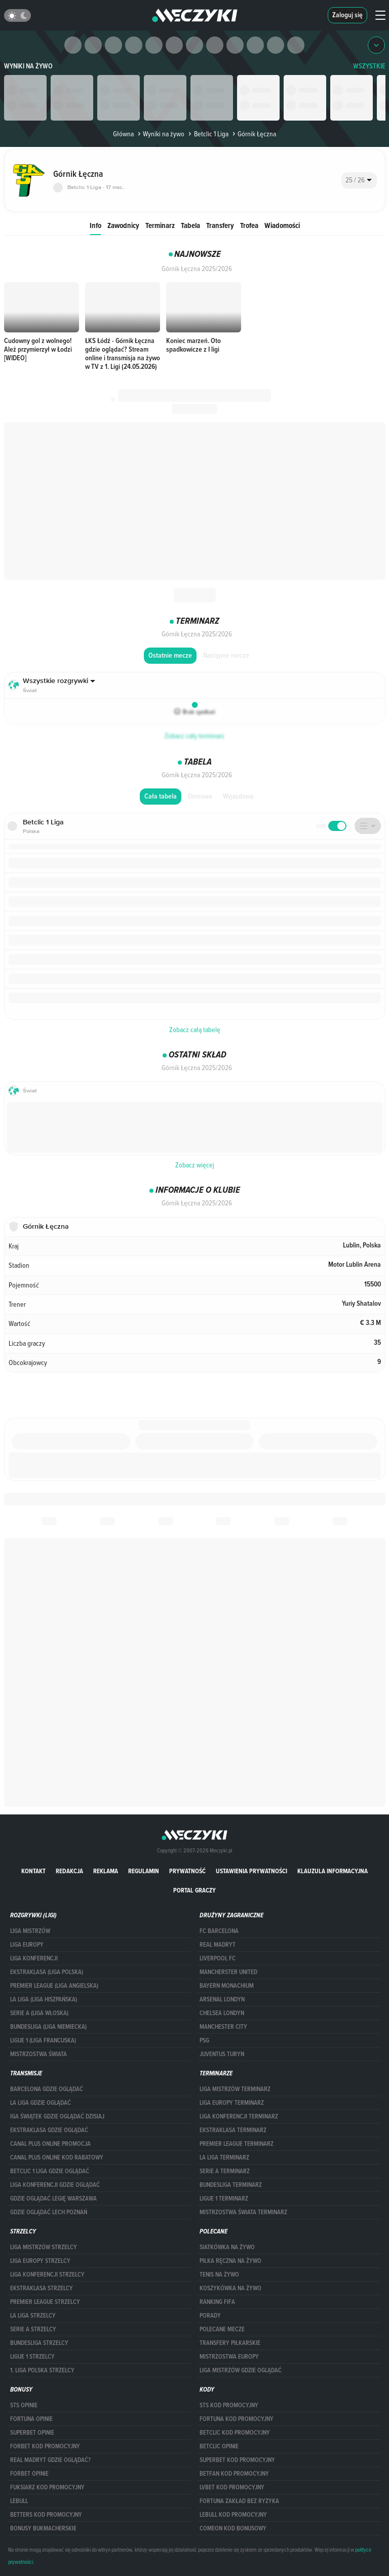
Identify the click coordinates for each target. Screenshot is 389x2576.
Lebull (19, 2501)
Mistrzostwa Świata (38, 2054)
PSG (204, 2040)
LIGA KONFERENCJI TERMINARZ (239, 2116)
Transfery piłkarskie (230, 2343)
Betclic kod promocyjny (235, 2433)
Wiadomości (282, 225)
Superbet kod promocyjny (237, 2460)
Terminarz (160, 225)
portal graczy (194, 1890)
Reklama (105, 1871)
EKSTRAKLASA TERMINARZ (233, 2130)
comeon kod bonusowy (233, 2528)
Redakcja (69, 1871)
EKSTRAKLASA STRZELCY (41, 2288)
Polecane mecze (222, 2329)
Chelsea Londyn (222, 2013)
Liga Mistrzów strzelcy (43, 2247)
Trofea (249, 225)
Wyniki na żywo (28, 66)
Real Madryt (218, 1945)
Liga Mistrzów (30, 1931)
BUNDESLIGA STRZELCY (39, 2343)
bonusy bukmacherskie (43, 2528)
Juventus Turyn (222, 2054)
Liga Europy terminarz (232, 2103)
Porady (210, 2316)
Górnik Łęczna (253, 134)
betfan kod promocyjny (234, 2474)
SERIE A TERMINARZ (225, 2171)
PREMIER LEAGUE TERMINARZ (237, 2144)
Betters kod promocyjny (46, 2515)
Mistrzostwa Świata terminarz (243, 2212)
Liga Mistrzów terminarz (235, 2089)
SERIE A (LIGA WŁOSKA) (39, 2013)
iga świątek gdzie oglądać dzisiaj (57, 2116)
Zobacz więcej (194, 1165)
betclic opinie (219, 2446)
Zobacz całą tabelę (194, 1030)
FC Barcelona (219, 1931)
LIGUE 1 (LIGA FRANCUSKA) (43, 2040)
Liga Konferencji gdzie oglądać (55, 2185)
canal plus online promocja (50, 2144)
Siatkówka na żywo (227, 2247)
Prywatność (187, 1871)
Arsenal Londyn (222, 1999)
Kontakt (33, 1871)
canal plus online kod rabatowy (56, 2157)
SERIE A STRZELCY (33, 2329)
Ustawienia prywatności (251, 1871)
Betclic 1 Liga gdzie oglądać (49, 2171)
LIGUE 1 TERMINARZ (224, 2198)
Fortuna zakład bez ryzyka (239, 2501)
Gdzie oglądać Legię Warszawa (53, 2198)
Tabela (190, 225)
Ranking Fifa (217, 2302)
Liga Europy (27, 1945)
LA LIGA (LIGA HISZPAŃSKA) (43, 1999)
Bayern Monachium (227, 1986)
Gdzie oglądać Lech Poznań (48, 2212)
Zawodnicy (123, 225)
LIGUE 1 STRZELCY (32, 2357)
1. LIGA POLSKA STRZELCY (42, 2370)
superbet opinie (32, 2433)
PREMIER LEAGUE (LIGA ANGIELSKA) (54, 1986)
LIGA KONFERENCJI (34, 1958)
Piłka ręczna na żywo (230, 2261)
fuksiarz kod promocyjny (47, 2487)
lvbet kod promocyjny (232, 2487)
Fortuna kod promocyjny (237, 2419)
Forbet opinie (29, 2474)
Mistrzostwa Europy (229, 2357)
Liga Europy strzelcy (40, 2261)
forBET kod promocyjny (45, 2446)
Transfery (220, 225)
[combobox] (359, 180)
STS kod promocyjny (229, 2405)
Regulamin (143, 1871)
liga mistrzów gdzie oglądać (241, 2370)
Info (95, 225)
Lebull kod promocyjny (233, 2515)
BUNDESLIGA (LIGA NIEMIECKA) (48, 2027)
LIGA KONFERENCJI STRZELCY (47, 2274)
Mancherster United (228, 1972)
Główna (123, 134)
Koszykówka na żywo (230, 2288)
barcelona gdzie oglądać (46, 2089)
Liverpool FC (218, 1958)
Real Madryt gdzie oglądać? (50, 2460)
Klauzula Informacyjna (332, 1871)
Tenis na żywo (219, 2274)
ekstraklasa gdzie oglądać (49, 2130)
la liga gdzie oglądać (40, 2103)
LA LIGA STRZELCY (33, 2316)
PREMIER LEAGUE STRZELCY (45, 2302)
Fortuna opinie (31, 2419)
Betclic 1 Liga (207, 134)
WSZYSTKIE (369, 66)
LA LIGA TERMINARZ (224, 2157)
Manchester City (223, 2027)
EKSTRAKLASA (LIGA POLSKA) (46, 1972)
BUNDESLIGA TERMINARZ (231, 2185)
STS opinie (23, 2405)
